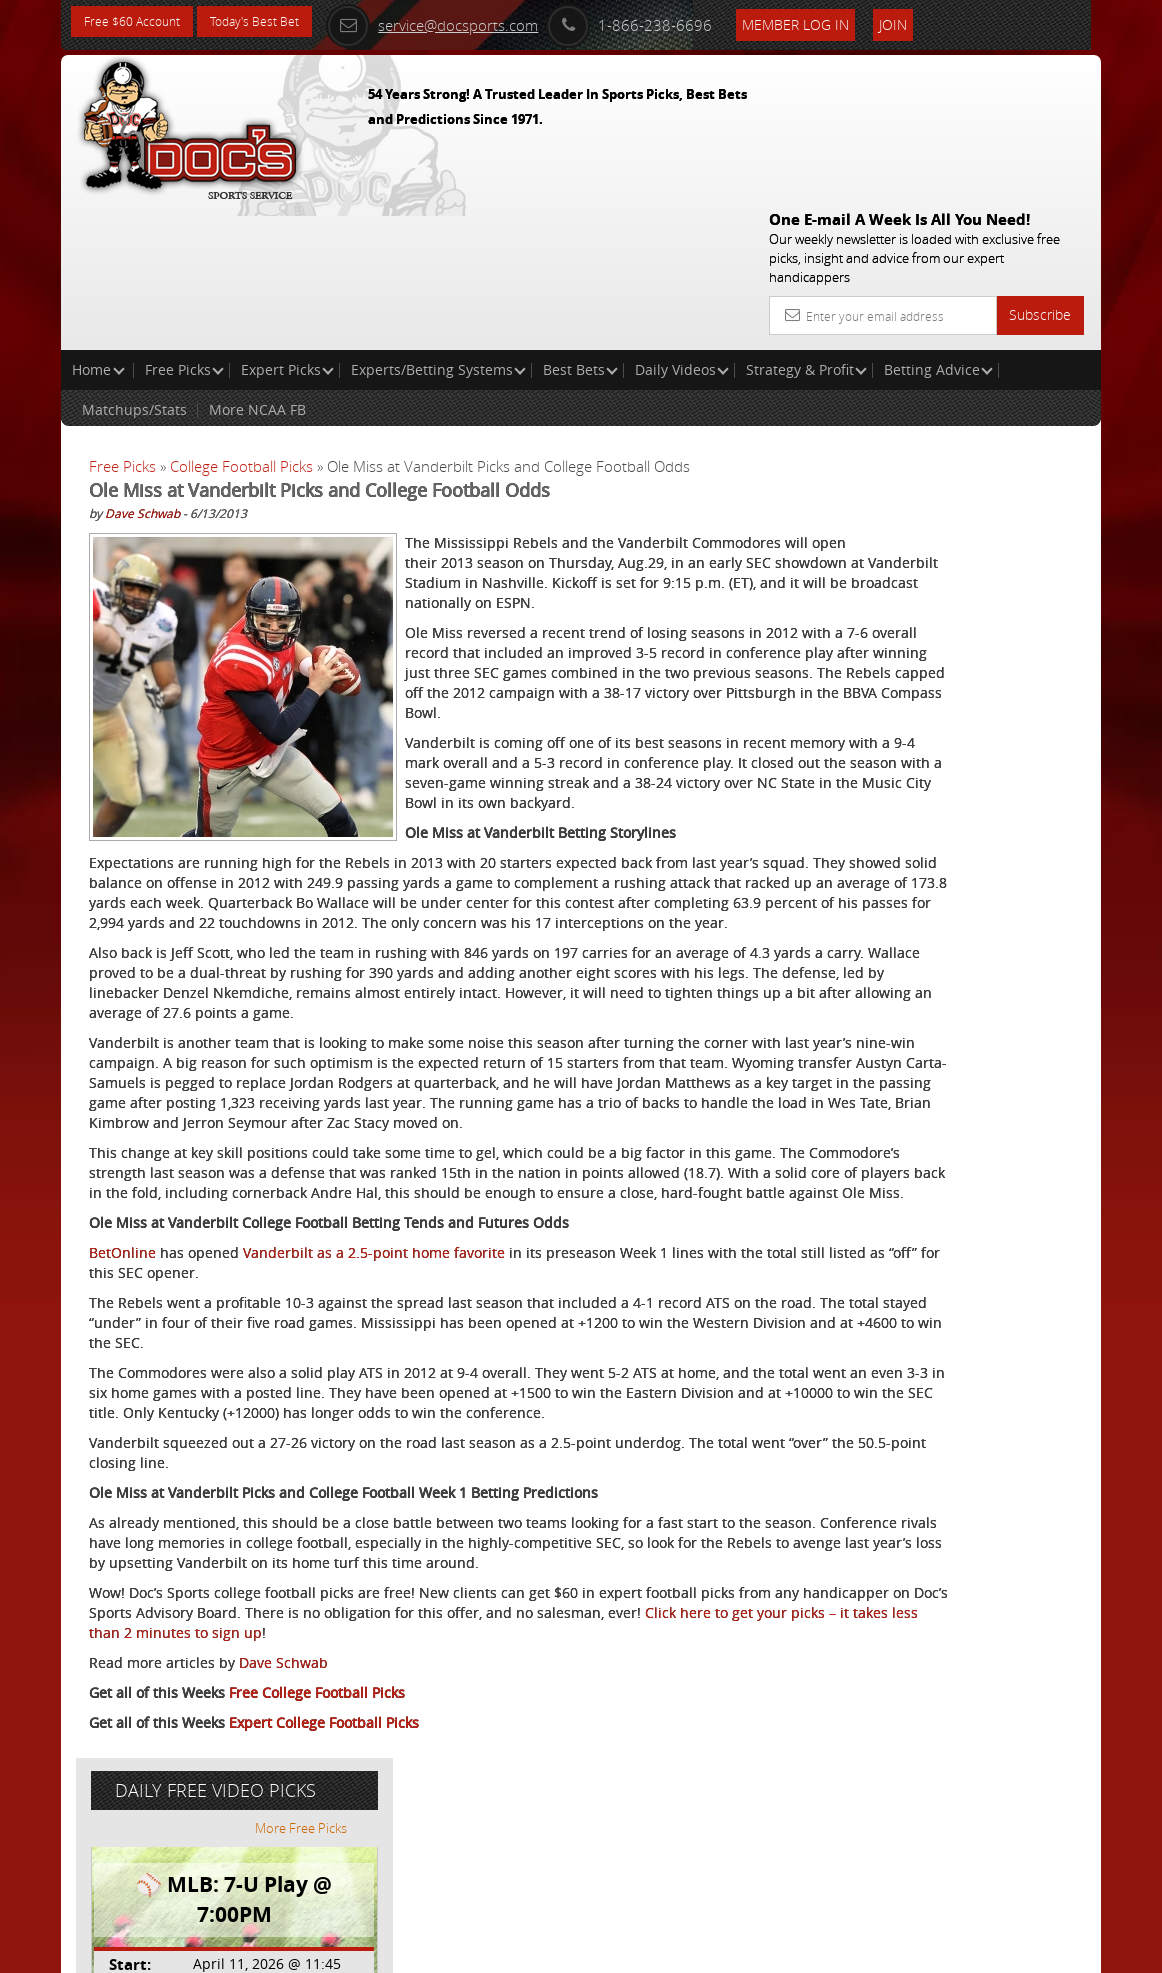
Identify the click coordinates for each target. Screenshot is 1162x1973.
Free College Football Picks (317, 1848)
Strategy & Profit (806, 225)
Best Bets (580, 225)
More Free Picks (1011, 372)
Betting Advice (938, 225)
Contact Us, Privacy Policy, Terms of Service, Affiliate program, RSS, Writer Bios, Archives (700, 1948)
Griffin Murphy (941, 554)
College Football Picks (241, 322)
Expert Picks (287, 225)
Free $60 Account (139, 22)
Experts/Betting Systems (438, 225)
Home (98, 225)
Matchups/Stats (134, 265)
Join (950, 21)
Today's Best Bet (277, 22)
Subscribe (1040, 170)
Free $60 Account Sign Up (927, 761)
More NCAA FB (257, 265)
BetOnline (122, 1348)
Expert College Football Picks (324, 1878)
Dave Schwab (142, 369)
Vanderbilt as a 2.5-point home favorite (374, 1348)
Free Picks (184, 225)
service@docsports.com (489, 22)
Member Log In (852, 21)
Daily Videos (682, 225)
